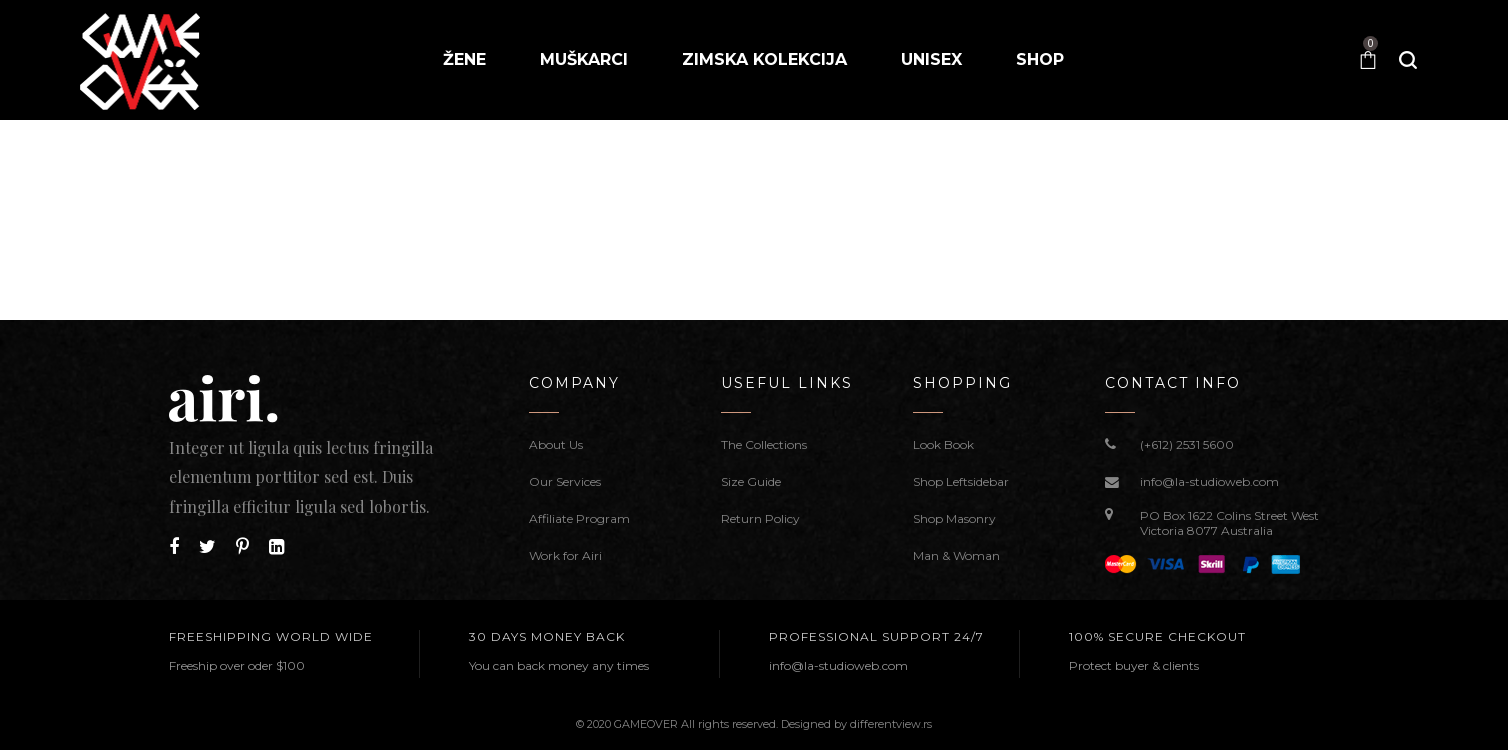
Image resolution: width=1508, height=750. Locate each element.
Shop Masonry (954, 518)
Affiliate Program (579, 518)
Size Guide (751, 481)
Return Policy (760, 518)
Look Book (943, 444)
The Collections (764, 444)
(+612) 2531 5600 (1187, 444)
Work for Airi (565, 555)
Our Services (565, 481)
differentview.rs (891, 724)
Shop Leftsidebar (961, 481)
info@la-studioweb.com (1209, 481)
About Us (556, 444)
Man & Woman (956, 555)
